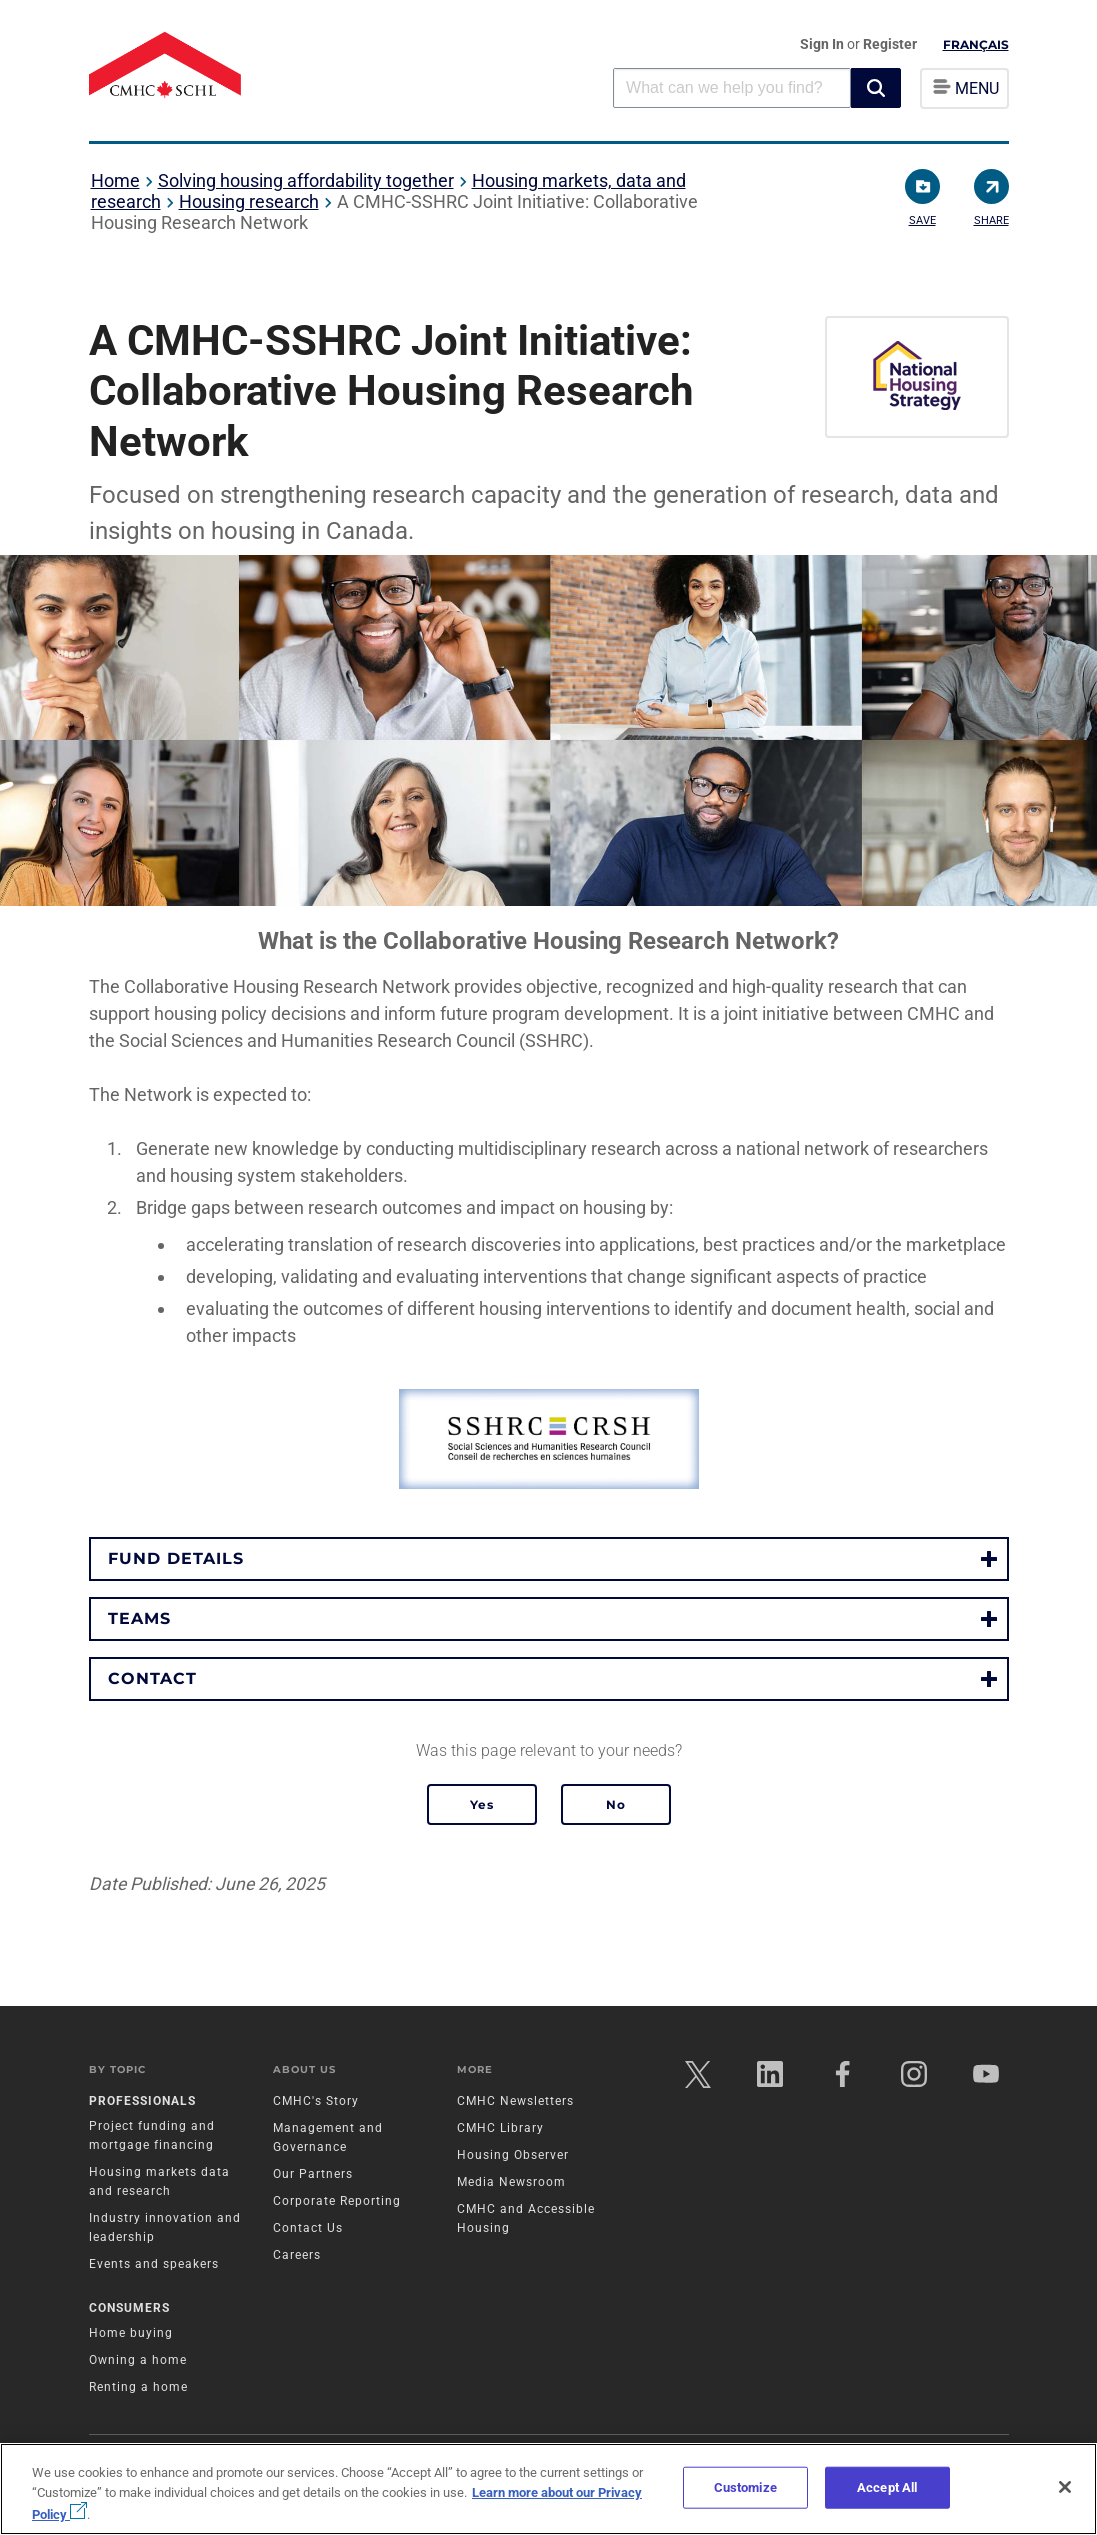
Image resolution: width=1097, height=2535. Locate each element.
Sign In (823, 44)
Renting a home (138, 2387)
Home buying (131, 2333)
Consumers (129, 2308)
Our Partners (313, 2175)
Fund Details (176, 1558)
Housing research (249, 201)
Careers (297, 2256)
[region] (548, 2489)
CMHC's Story (316, 2102)
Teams (139, 1618)
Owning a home (138, 2360)
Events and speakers (154, 2265)
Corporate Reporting (337, 2202)
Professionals (142, 2102)
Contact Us (308, 2229)
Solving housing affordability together (306, 180)
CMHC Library (500, 2129)
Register (890, 44)
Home (115, 180)
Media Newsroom (511, 2183)
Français (976, 44)
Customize (745, 2487)
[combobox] (732, 87)
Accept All (887, 2487)
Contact (152, 1678)
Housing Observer (513, 2156)
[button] (876, 88)
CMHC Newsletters (515, 2102)
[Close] (1065, 2487)
